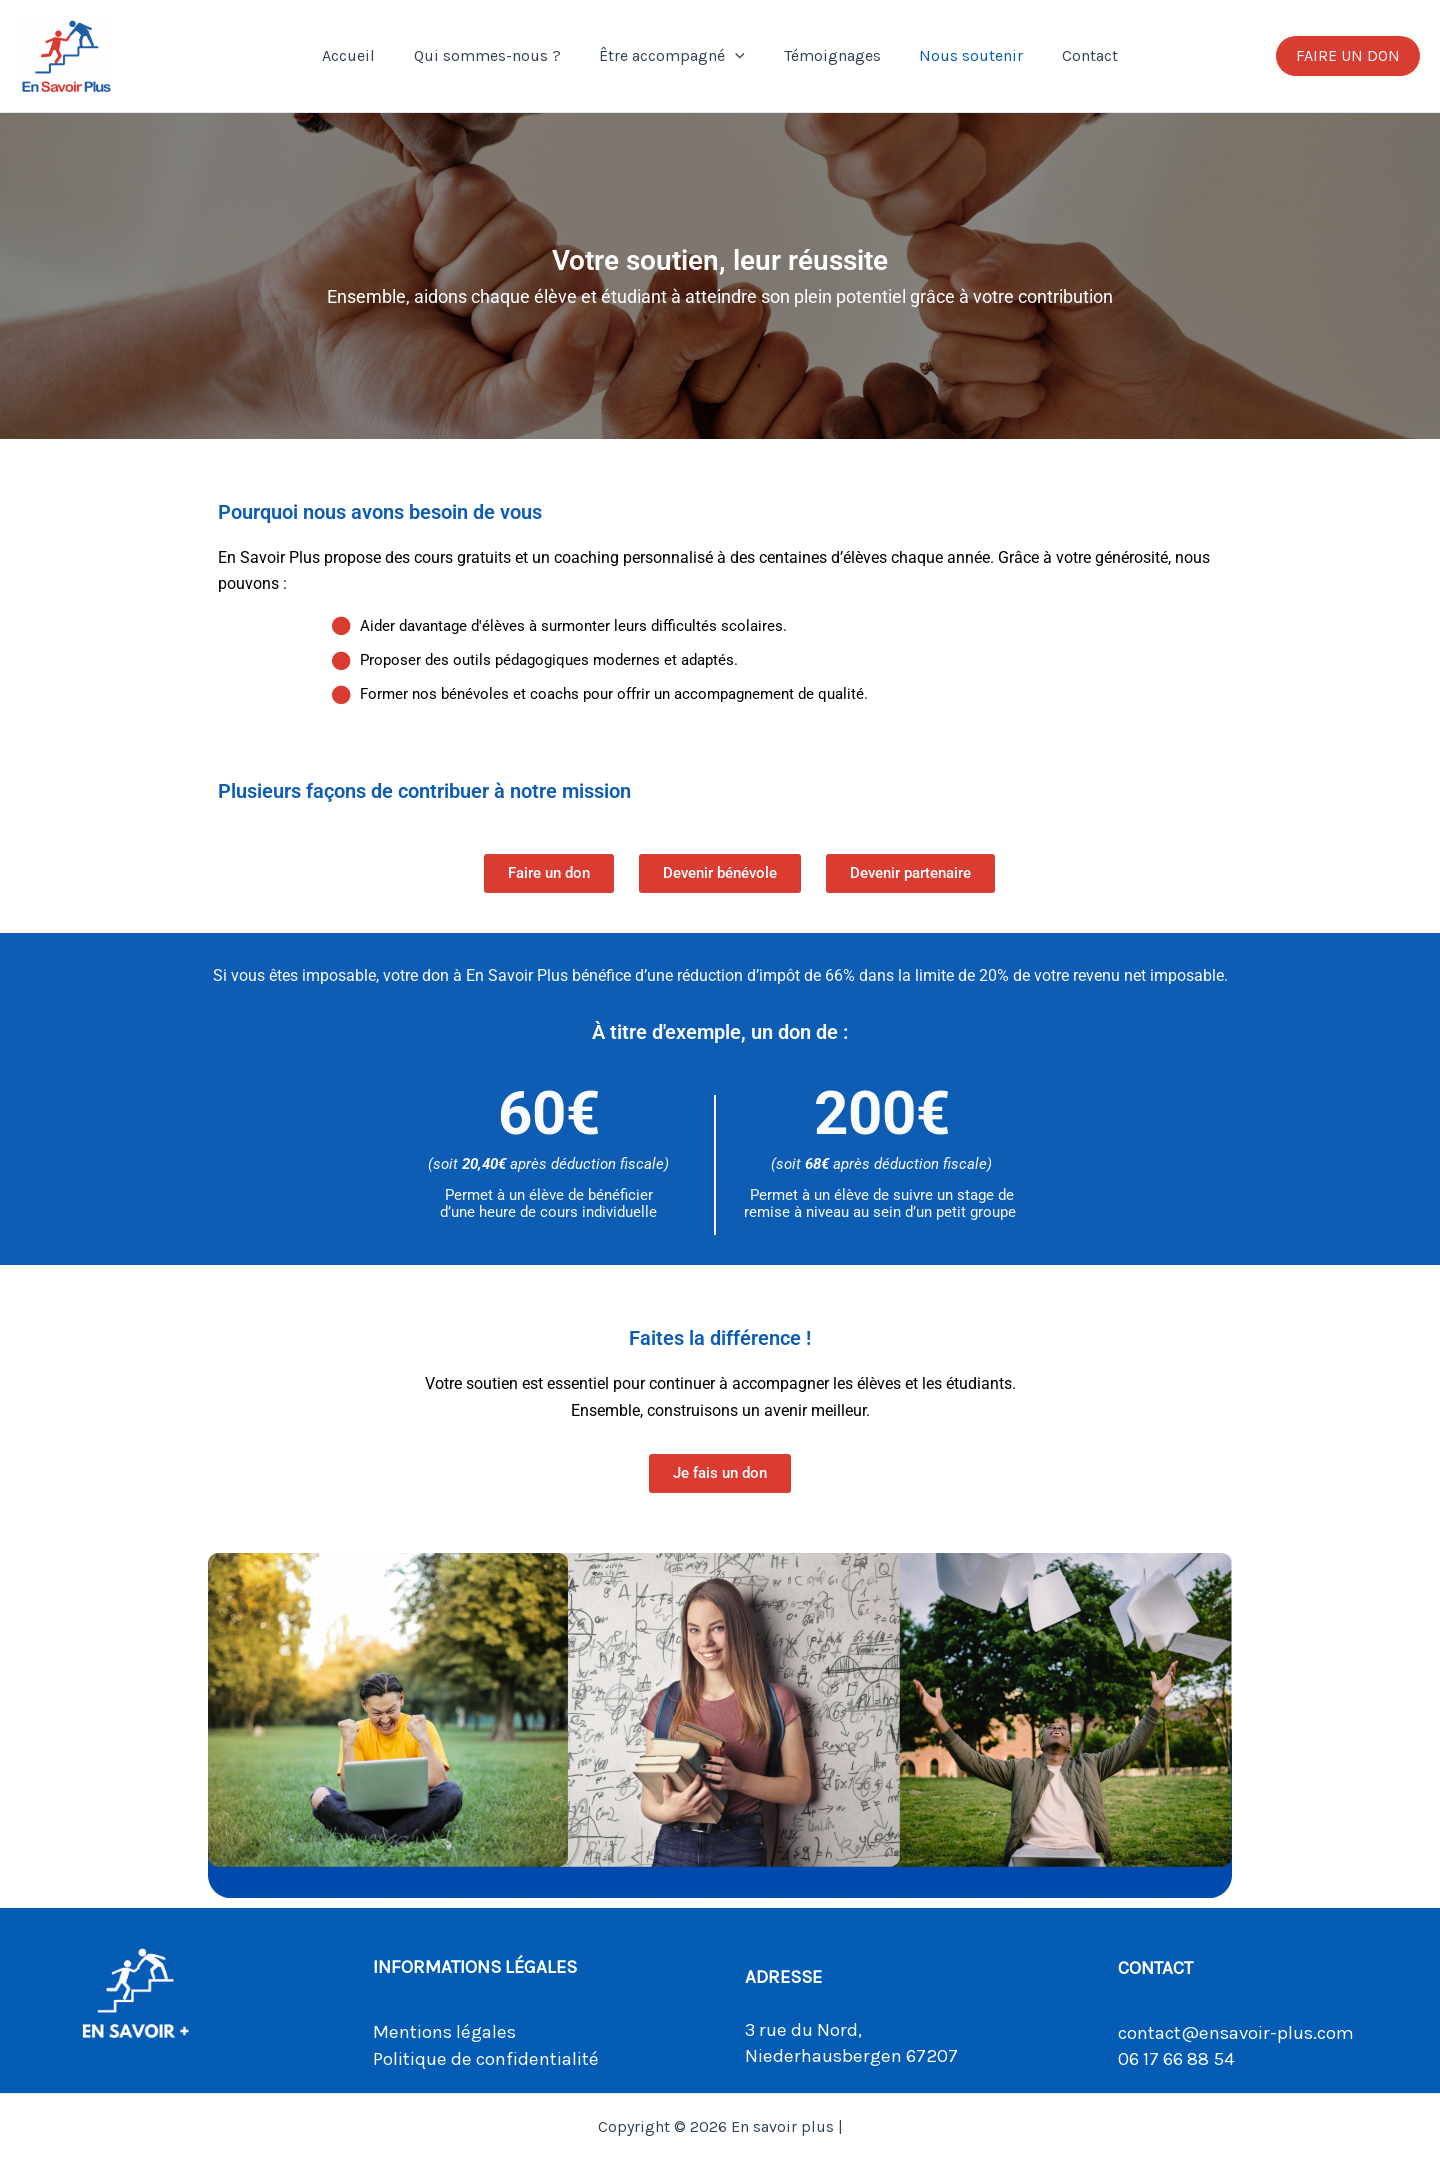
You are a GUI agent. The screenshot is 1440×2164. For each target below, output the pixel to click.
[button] (739, 56)
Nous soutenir (961, 55)
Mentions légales (444, 2032)
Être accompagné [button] (676, 56)
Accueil (365, 55)
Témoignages (828, 55)
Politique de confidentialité (486, 2059)
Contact (1073, 55)
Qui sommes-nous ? (497, 55)
